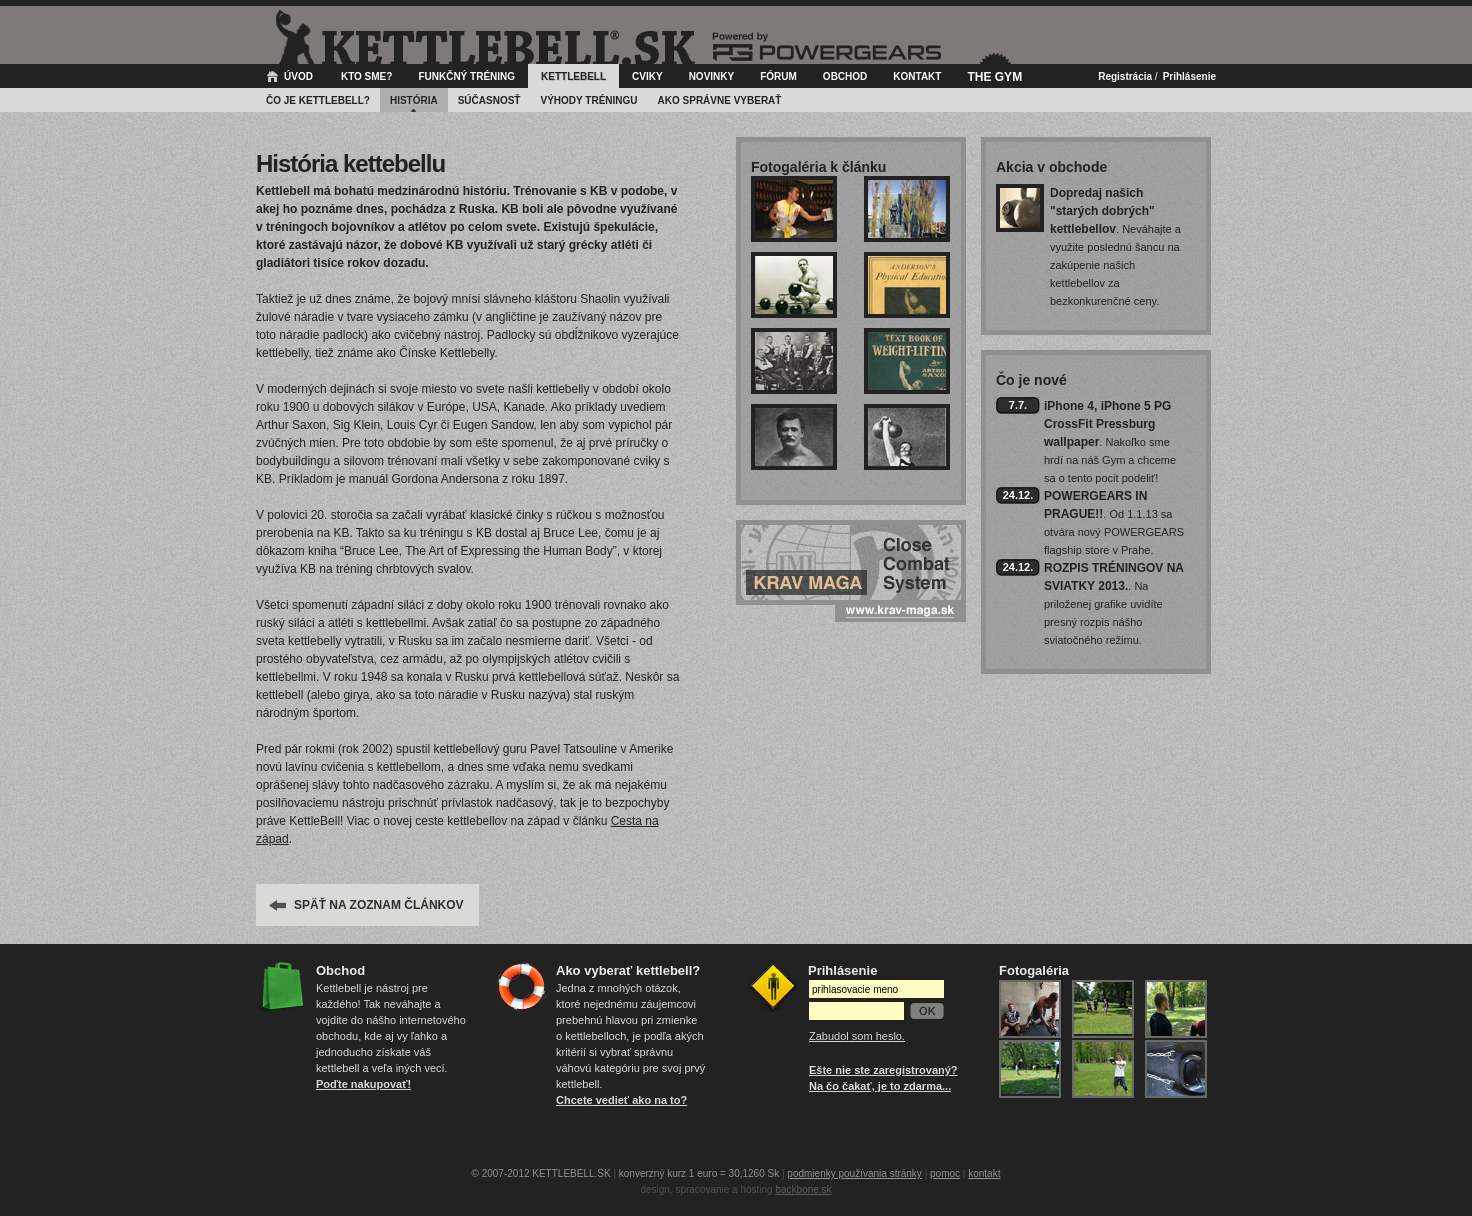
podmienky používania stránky (854, 1173)
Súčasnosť (489, 100)
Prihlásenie (1189, 76)
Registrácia (1125, 76)
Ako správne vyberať (720, 100)
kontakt (984, 1173)
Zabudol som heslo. (857, 1036)
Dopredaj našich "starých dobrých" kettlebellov (1102, 211)
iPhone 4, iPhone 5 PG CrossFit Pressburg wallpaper (1107, 424)
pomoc (945, 1173)
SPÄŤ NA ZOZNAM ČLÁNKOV (379, 905)
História (414, 100)
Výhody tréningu (588, 100)
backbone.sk (803, 1189)
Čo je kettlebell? (318, 100)
